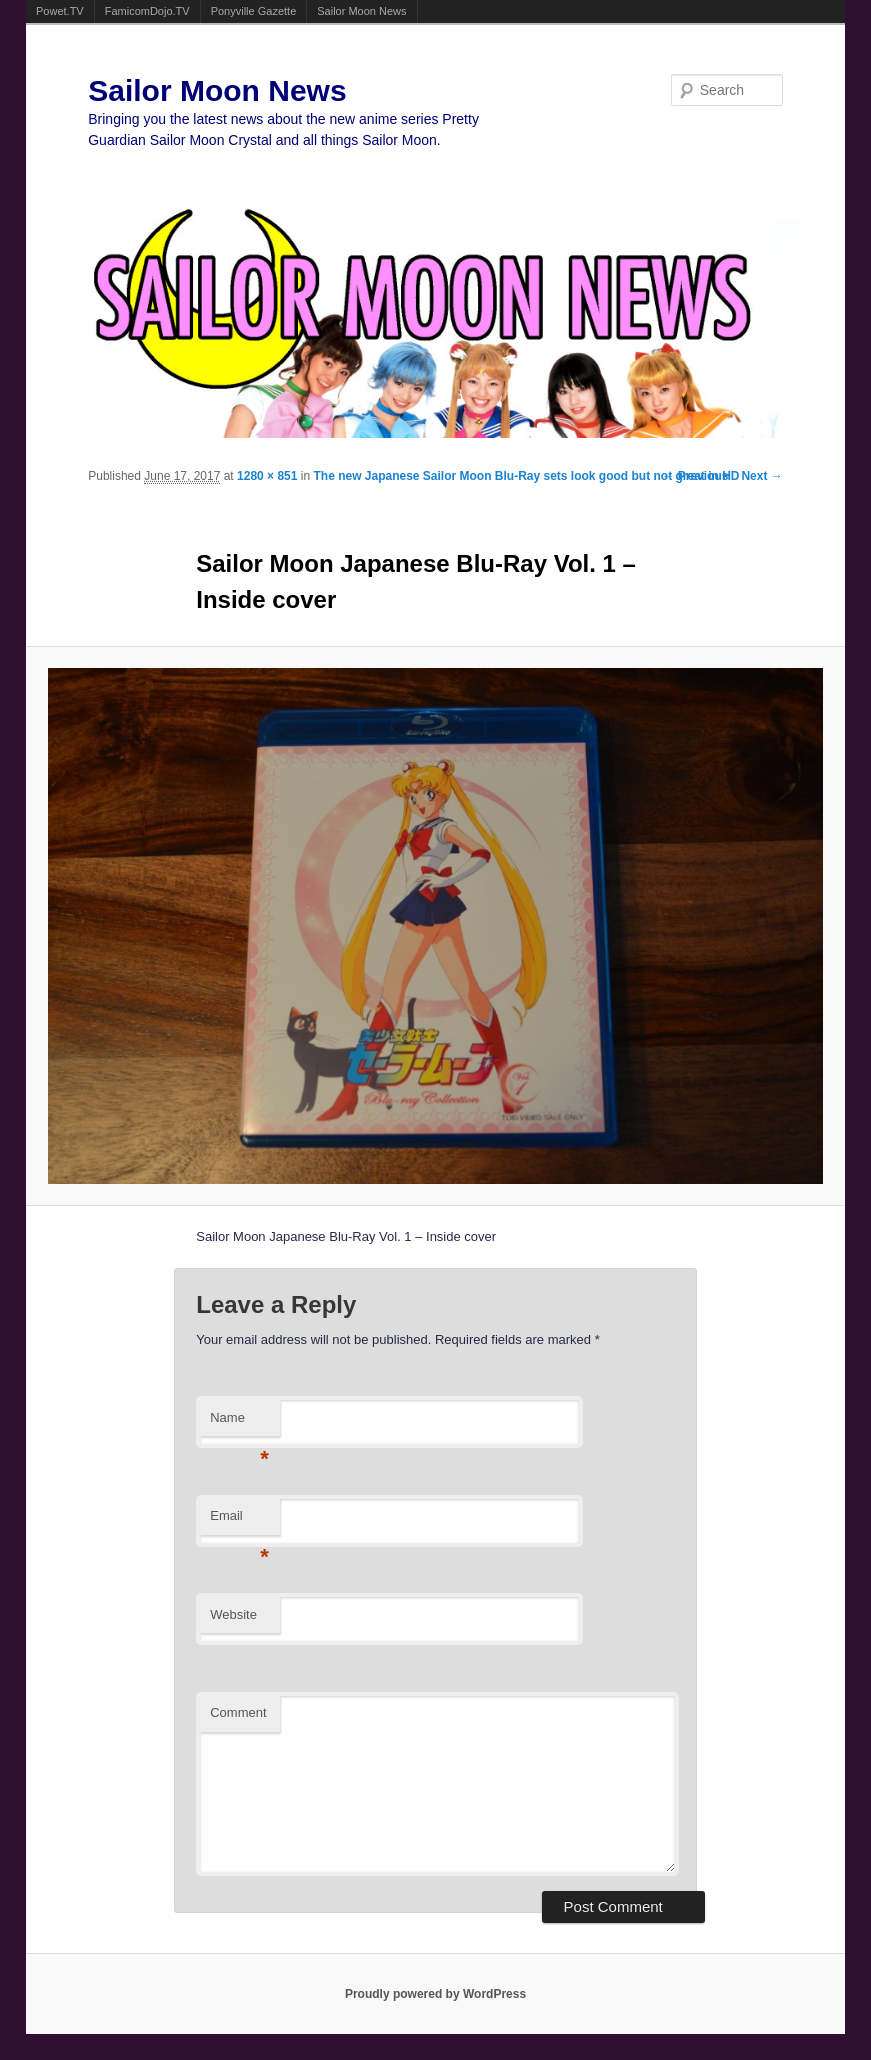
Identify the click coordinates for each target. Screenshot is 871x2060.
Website (233, 1614)
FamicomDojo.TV (147, 11)
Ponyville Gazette (254, 11)
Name (239, 1423)
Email (239, 1521)
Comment (238, 1712)
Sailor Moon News (361, 11)
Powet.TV (60, 11)
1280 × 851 (267, 476)
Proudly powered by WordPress (435, 1994)
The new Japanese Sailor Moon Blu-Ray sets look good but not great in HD (526, 476)
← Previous (695, 476)
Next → (761, 476)
